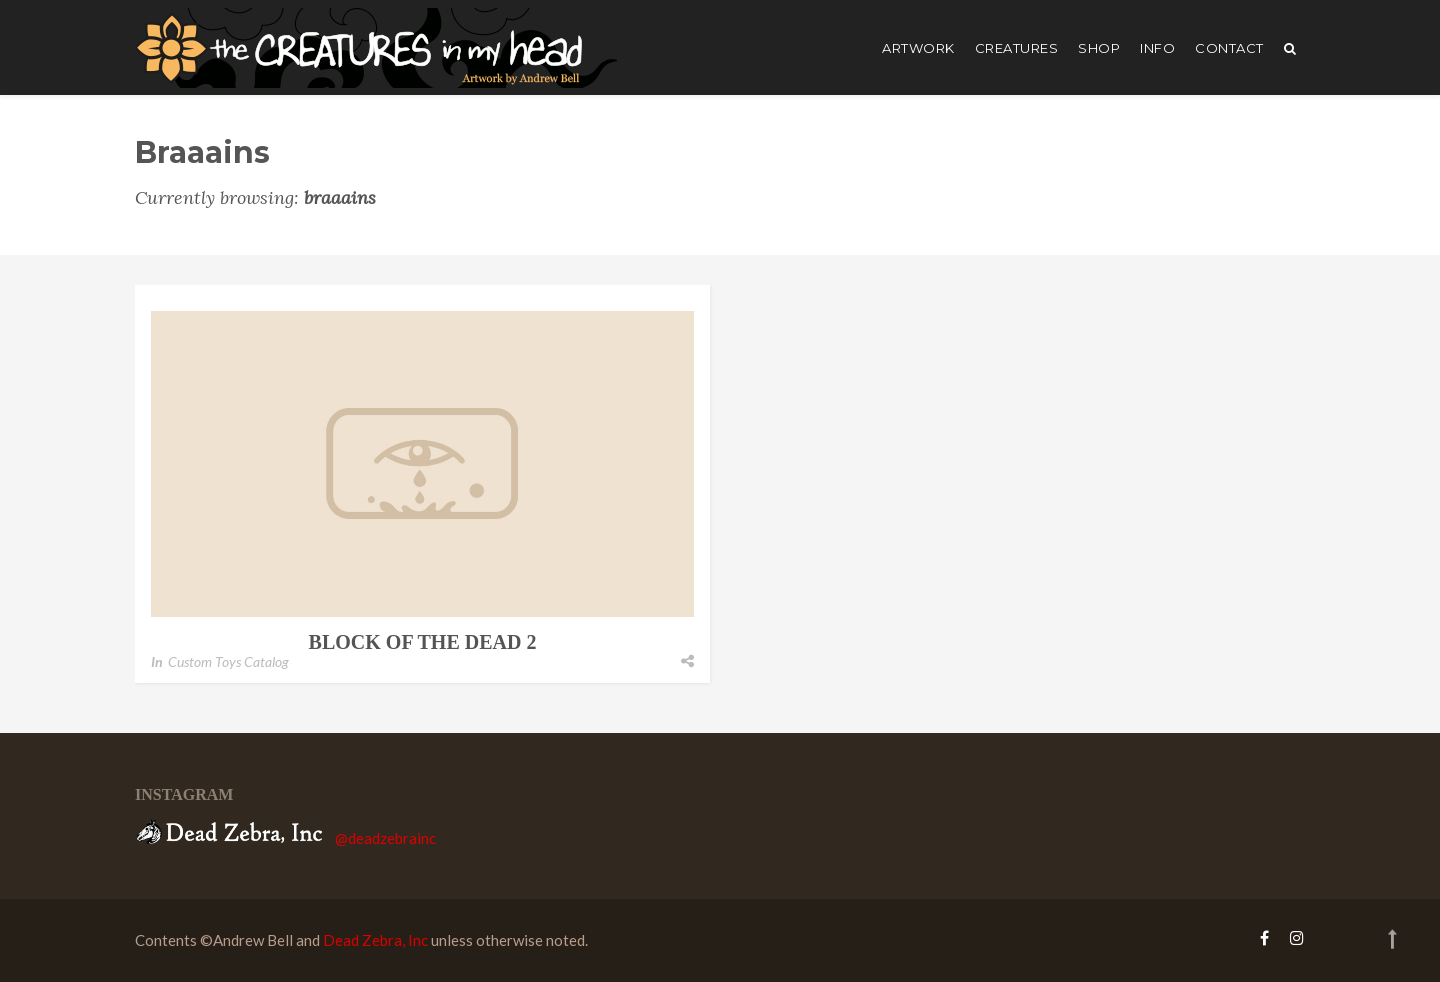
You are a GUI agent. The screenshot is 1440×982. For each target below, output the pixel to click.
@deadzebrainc (385, 838)
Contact (1229, 48)
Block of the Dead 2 (423, 642)
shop (1099, 48)
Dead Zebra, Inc (375, 940)
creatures (1017, 48)
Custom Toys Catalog (228, 661)
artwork (918, 48)
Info (1157, 48)
